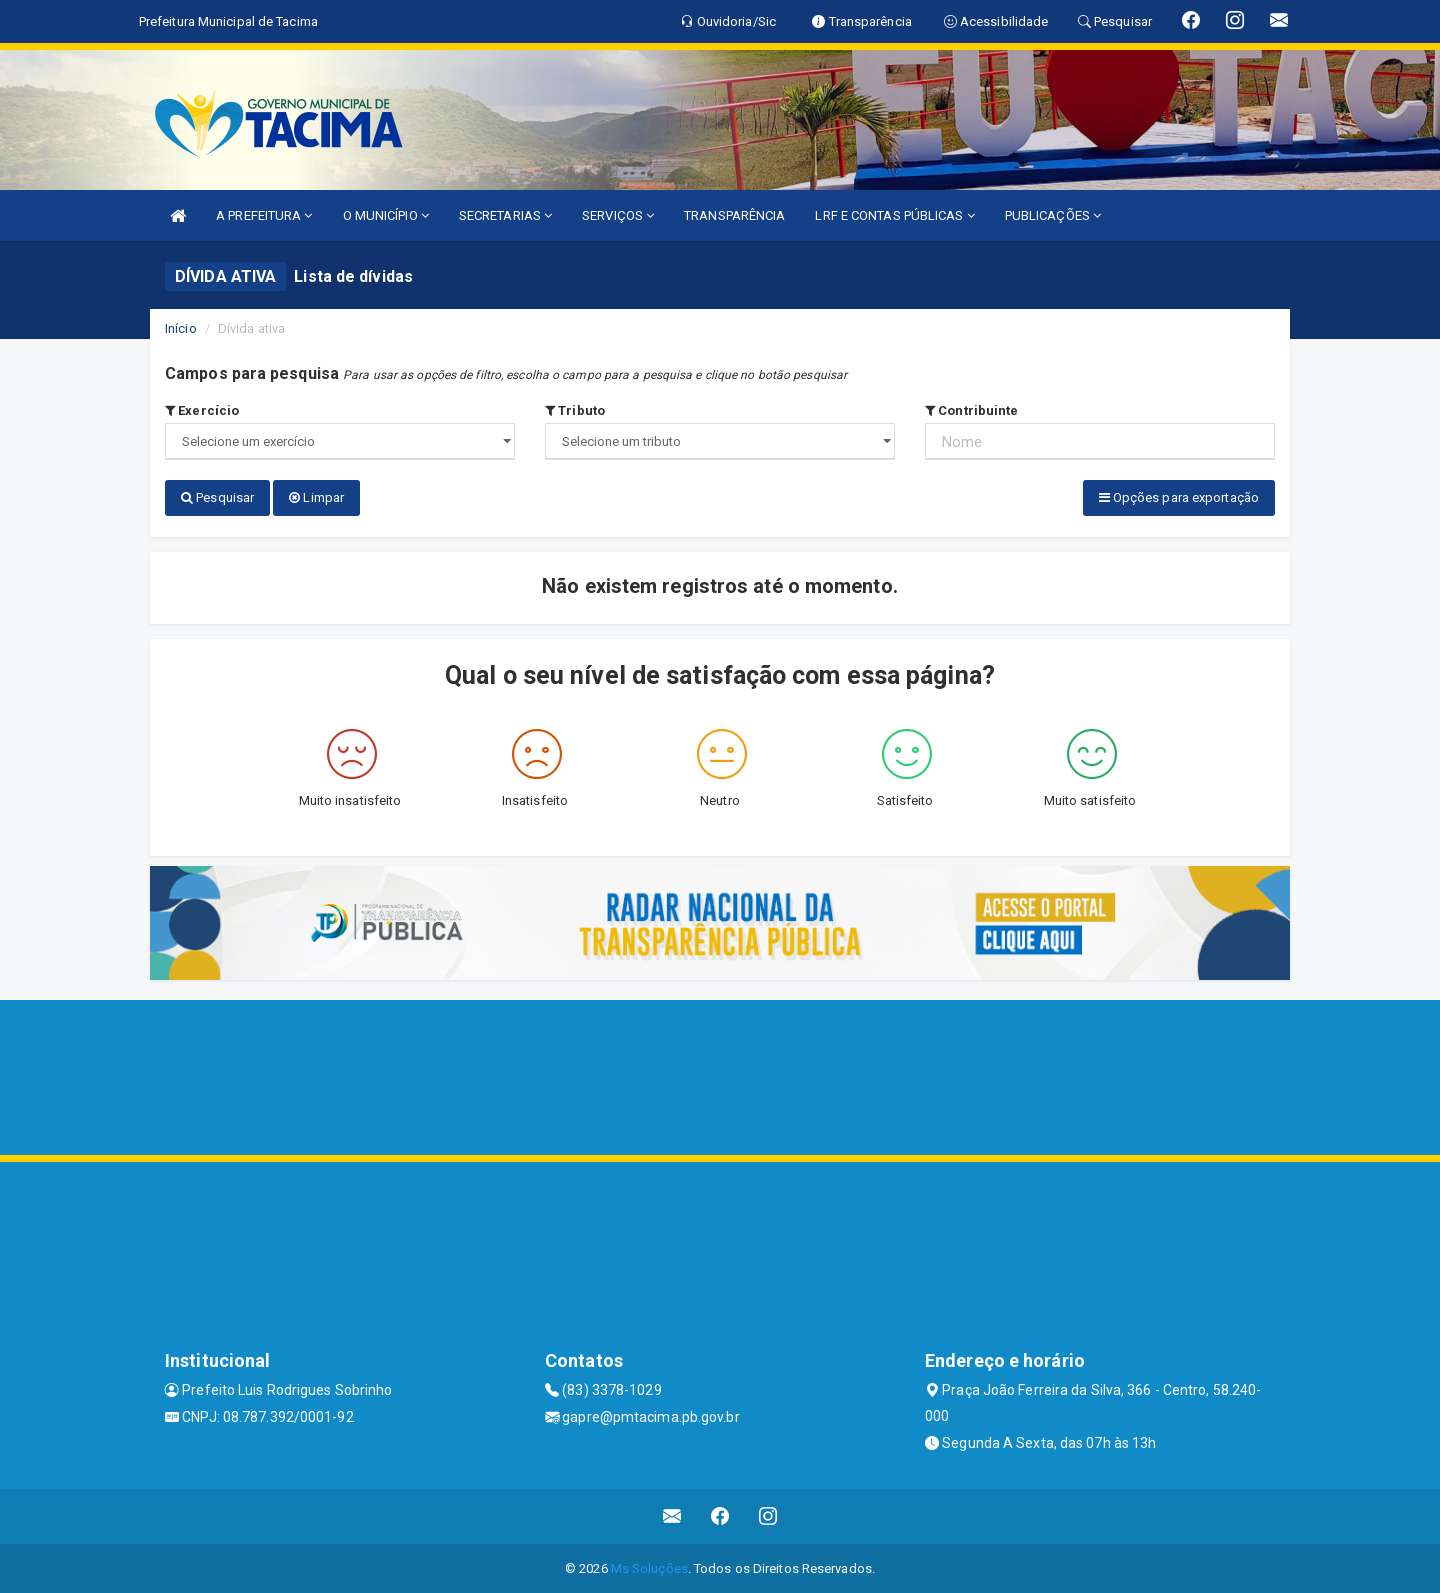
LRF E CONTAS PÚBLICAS (894, 215)
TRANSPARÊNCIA (734, 215)
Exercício (202, 410)
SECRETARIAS (505, 215)
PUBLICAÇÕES (1053, 215)
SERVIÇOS (618, 215)
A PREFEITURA (264, 215)
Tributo (575, 410)
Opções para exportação (1179, 497)
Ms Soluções (649, 1567)
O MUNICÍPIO (386, 215)
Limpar (316, 497)
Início (181, 328)
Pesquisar (217, 497)
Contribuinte (971, 410)
